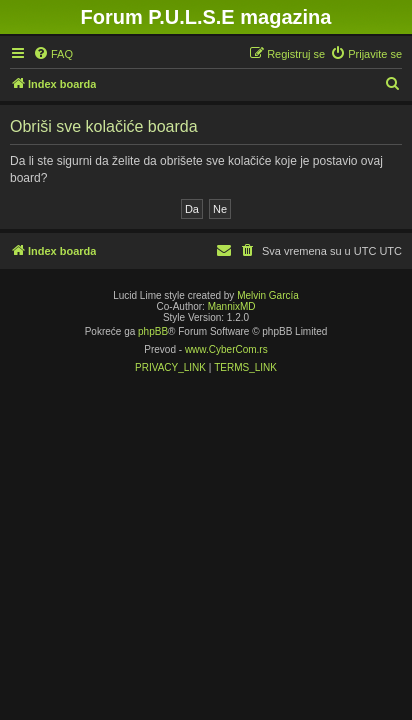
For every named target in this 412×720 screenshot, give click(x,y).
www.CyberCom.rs (226, 349)
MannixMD (232, 306)
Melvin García (268, 295)
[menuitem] (53, 54)
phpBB (153, 331)
